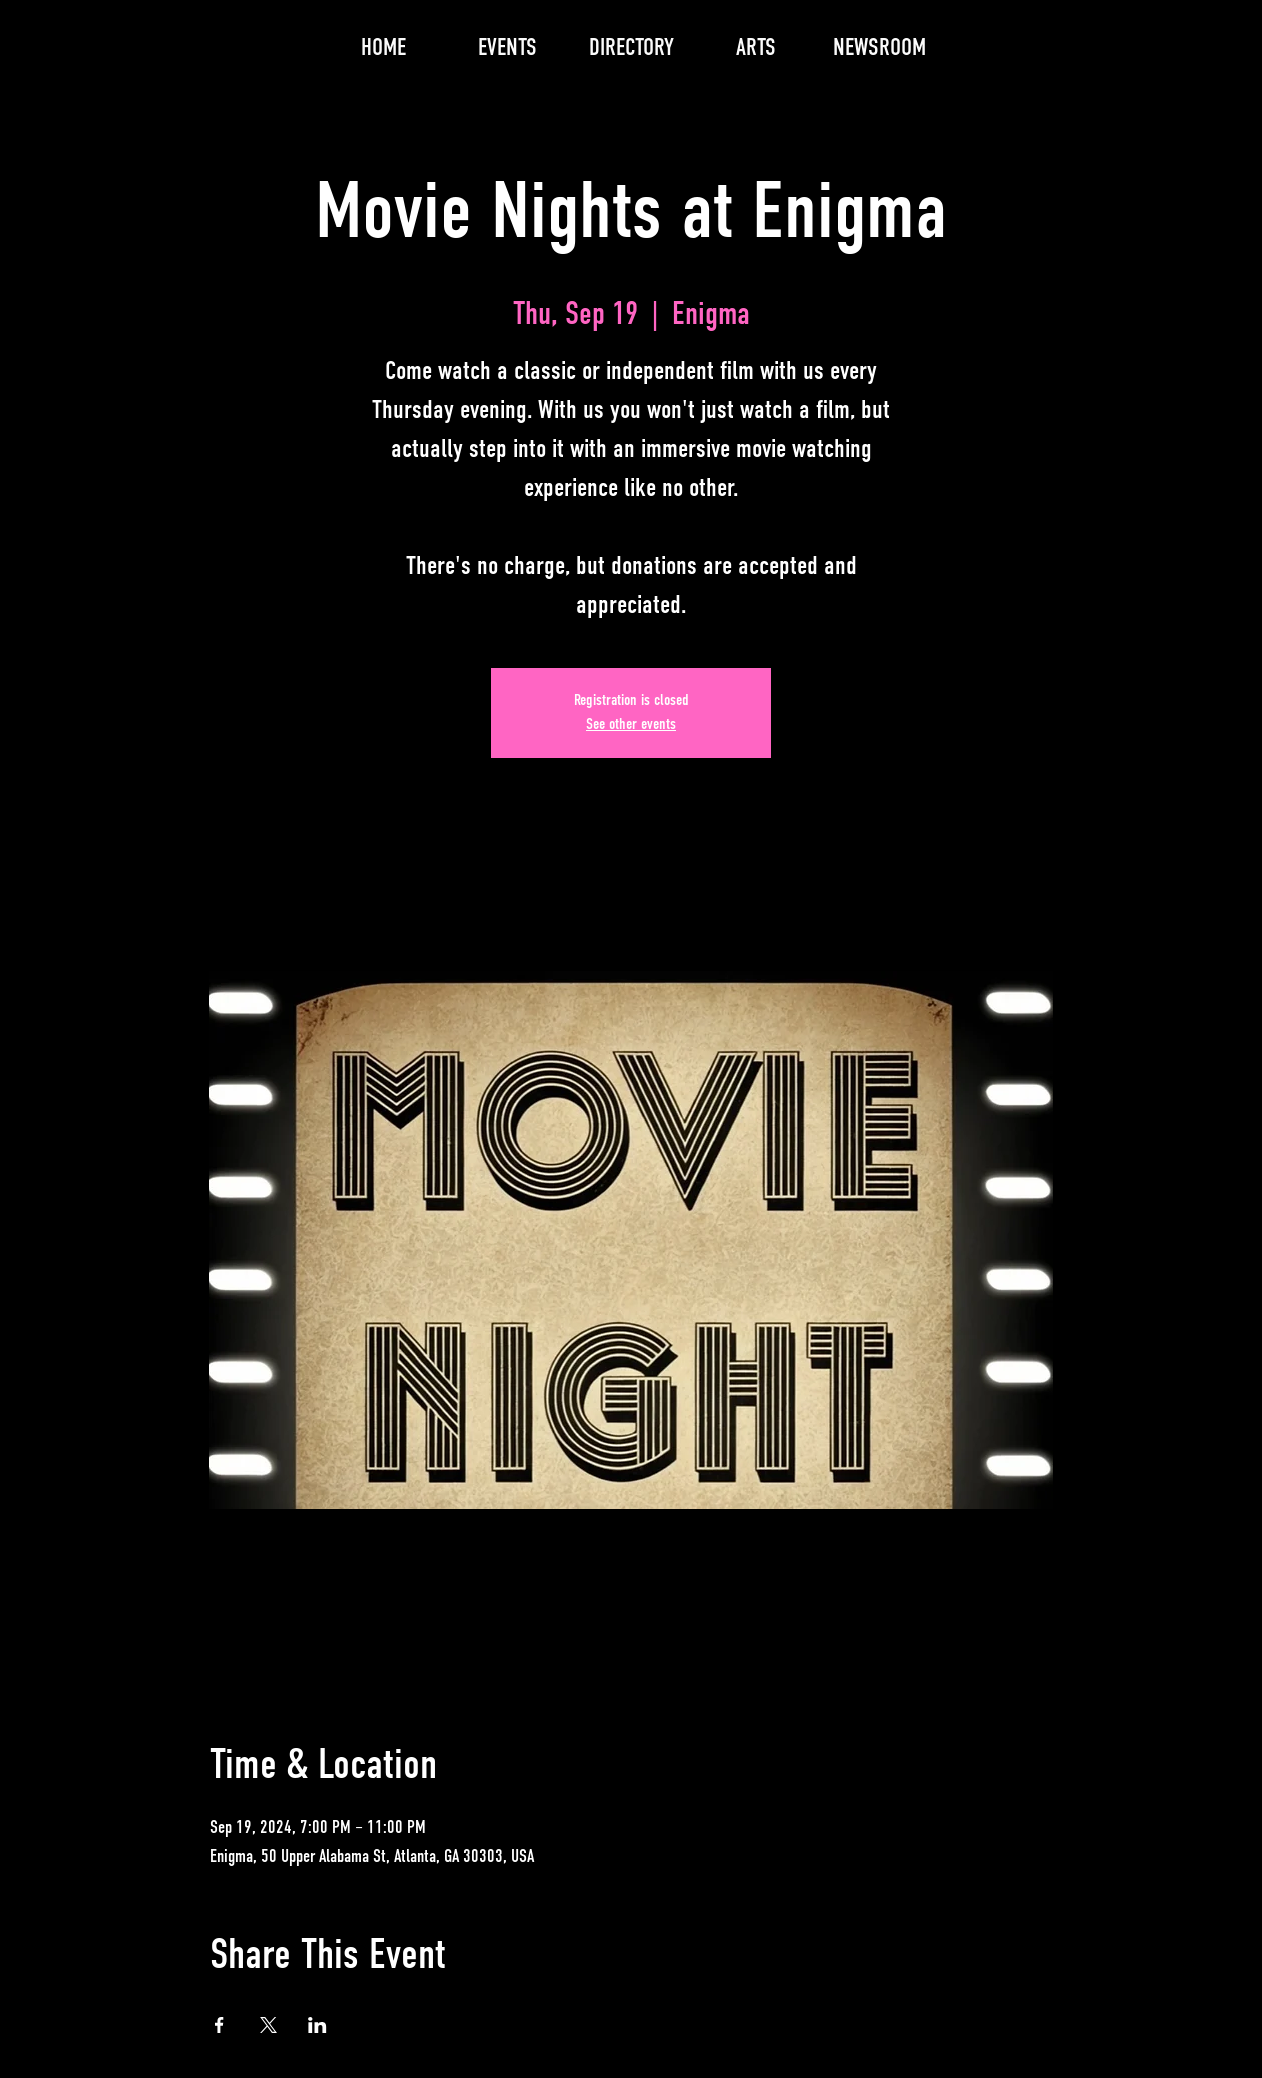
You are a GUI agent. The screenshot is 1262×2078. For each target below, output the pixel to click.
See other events (631, 725)
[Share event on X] (268, 2025)
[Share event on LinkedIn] (317, 2025)
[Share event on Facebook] (219, 2025)
